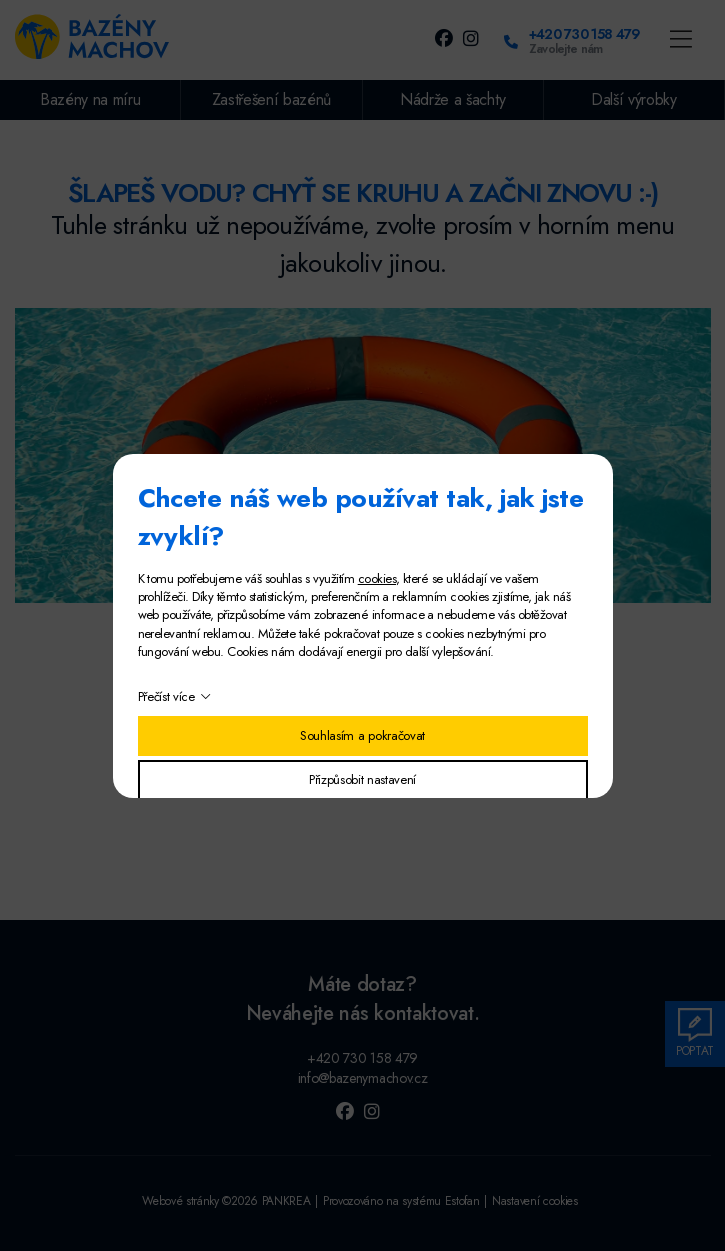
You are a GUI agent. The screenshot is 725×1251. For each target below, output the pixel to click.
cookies (377, 578)
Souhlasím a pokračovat (362, 735)
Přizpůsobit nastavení (362, 779)
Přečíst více (166, 696)
